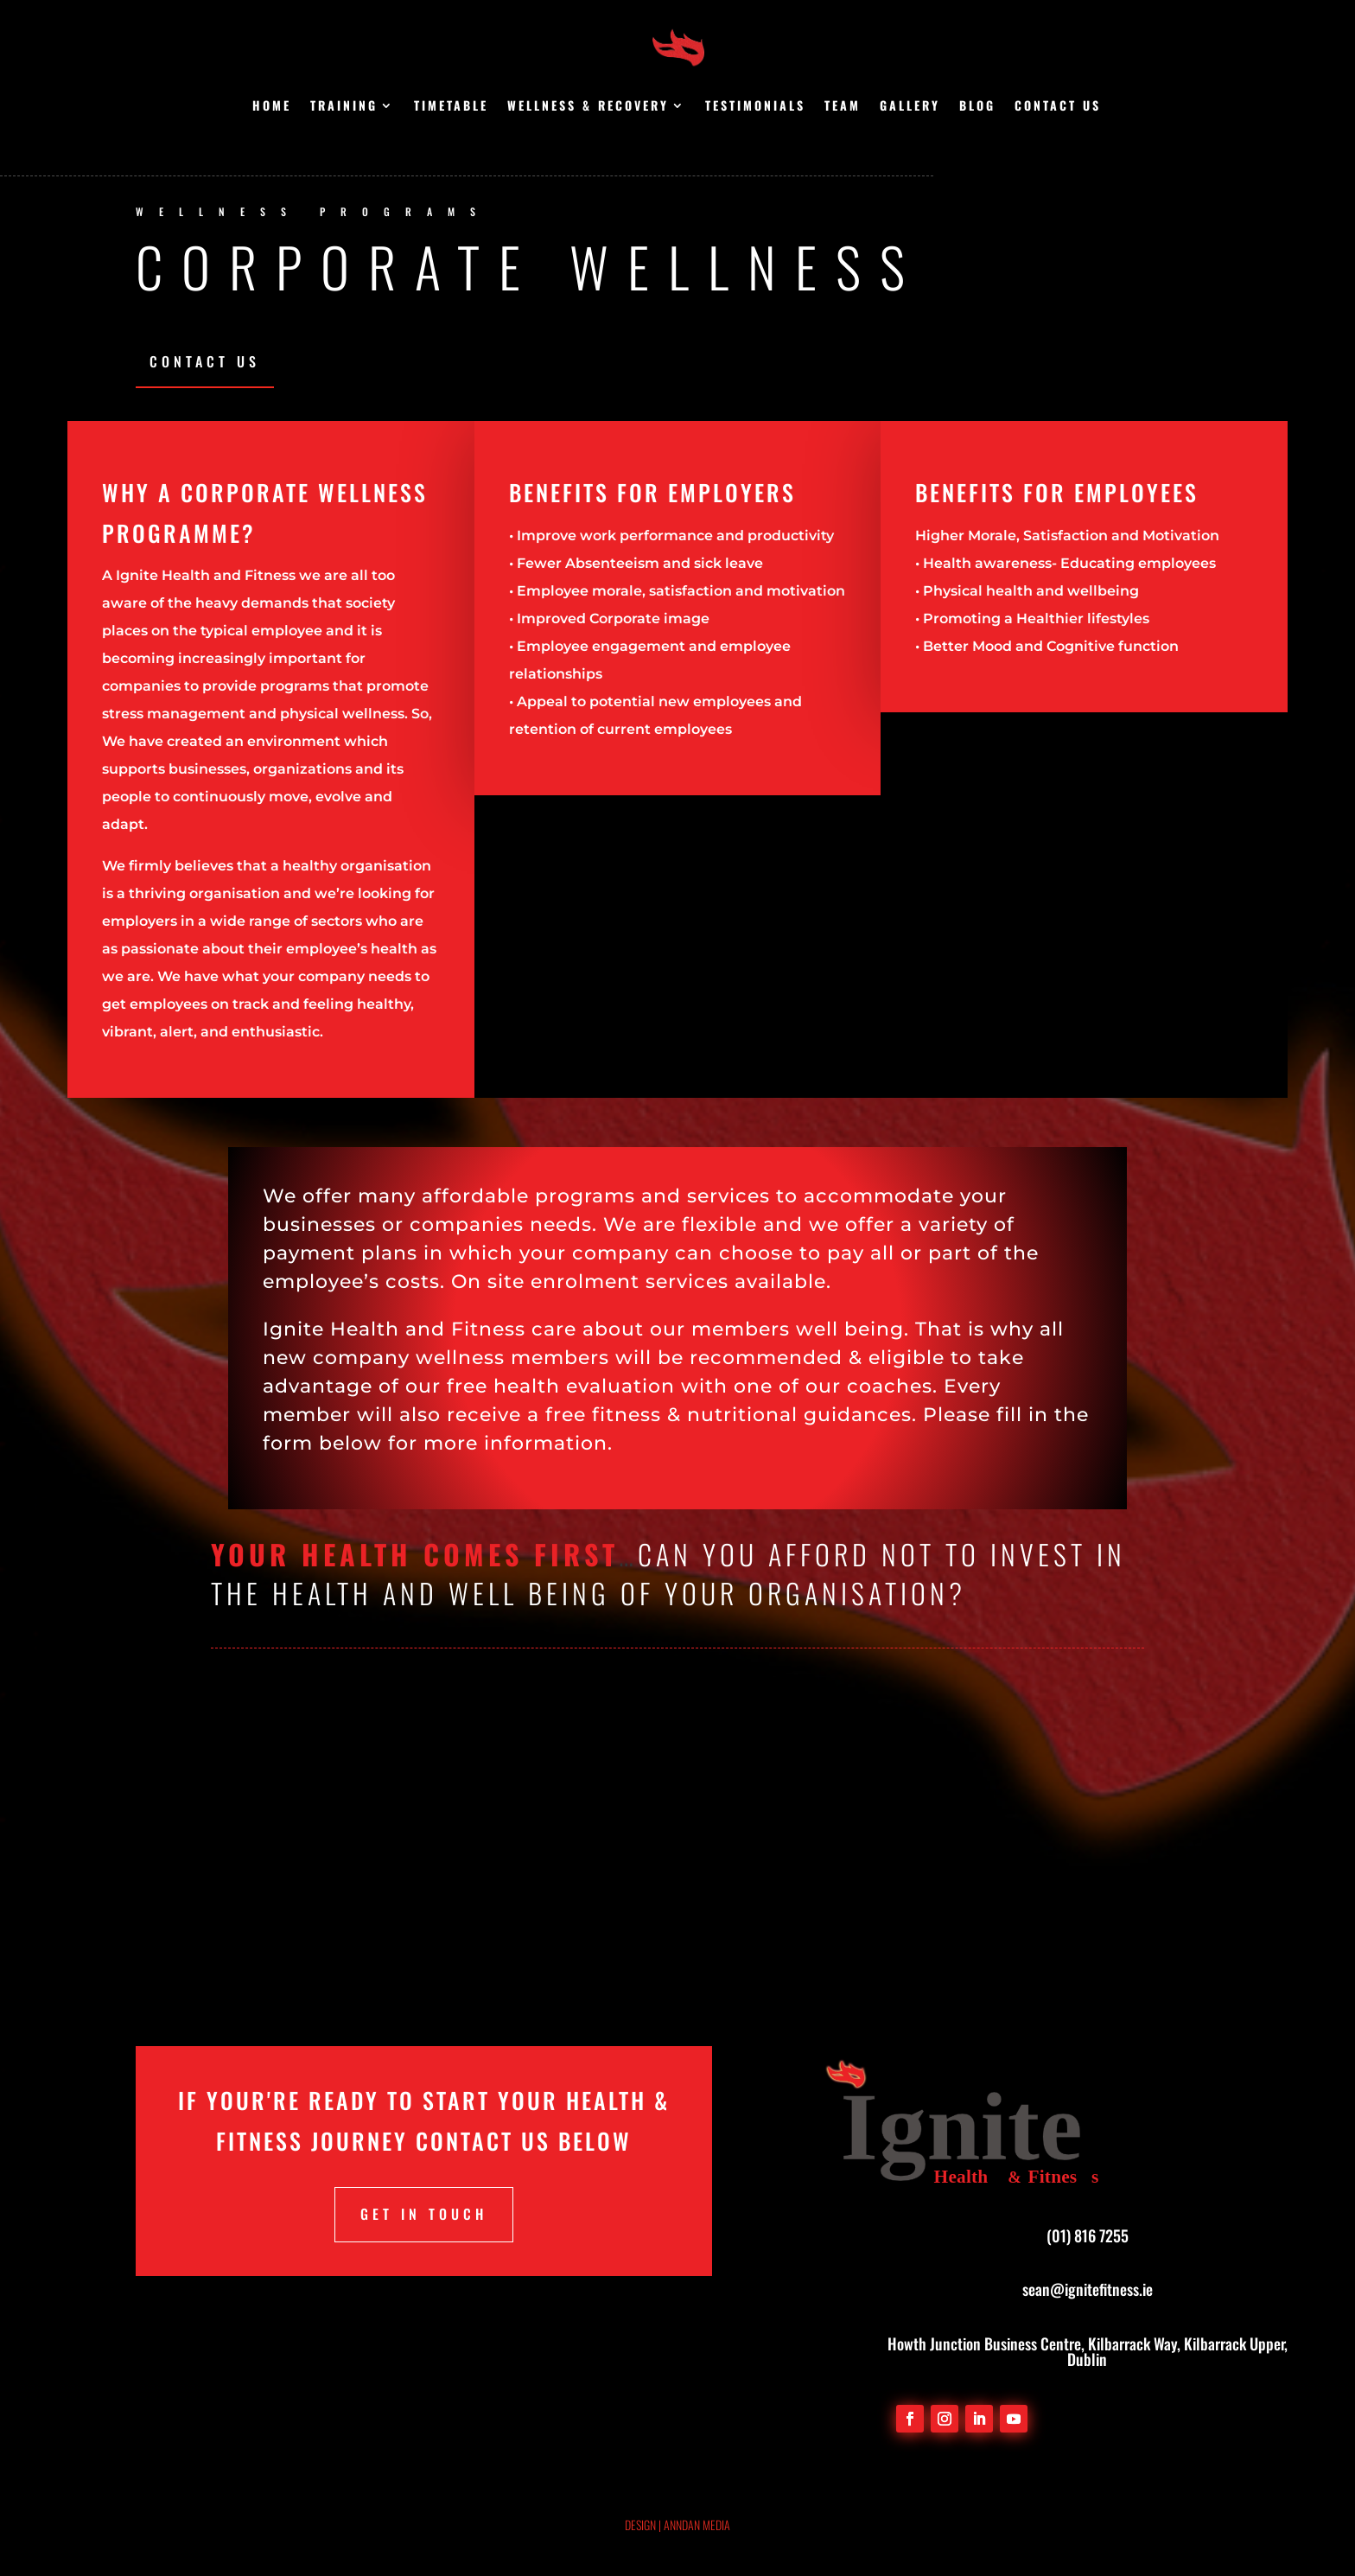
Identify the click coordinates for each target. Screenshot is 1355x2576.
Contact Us (204, 361)
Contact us (1058, 106)
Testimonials (755, 106)
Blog (977, 106)
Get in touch (423, 2213)
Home (271, 106)
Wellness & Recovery (588, 106)
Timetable (451, 106)
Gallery (910, 106)
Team (842, 106)
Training (344, 106)
